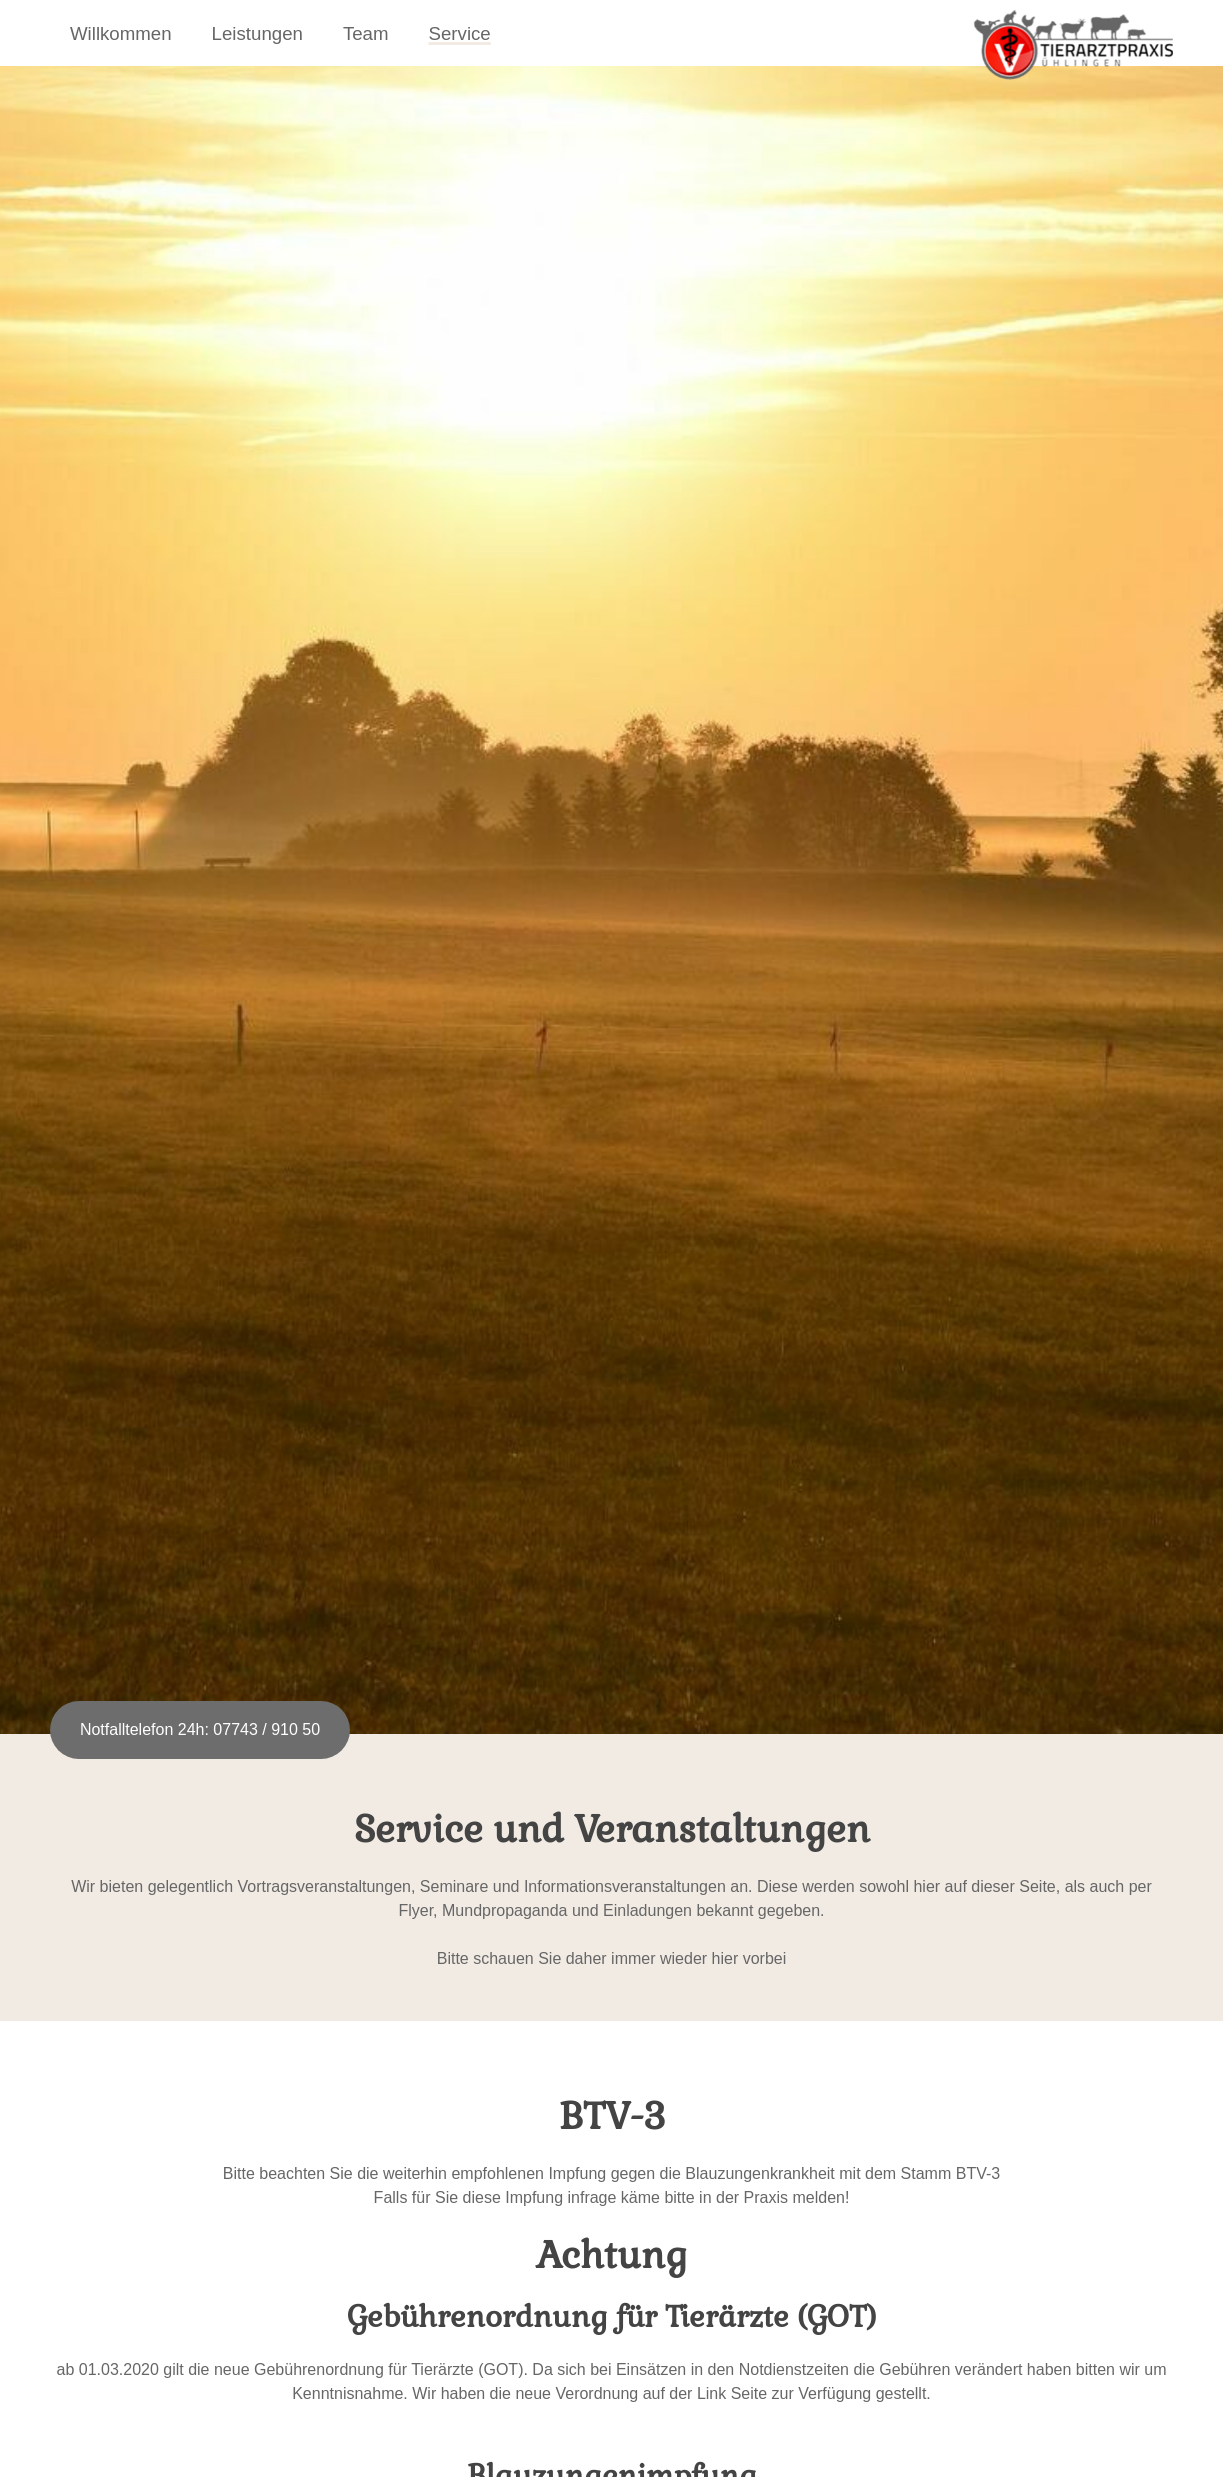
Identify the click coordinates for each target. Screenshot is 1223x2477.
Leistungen (257, 33)
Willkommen (121, 33)
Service (460, 33)
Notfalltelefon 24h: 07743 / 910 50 (200, 1729)
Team (366, 33)
